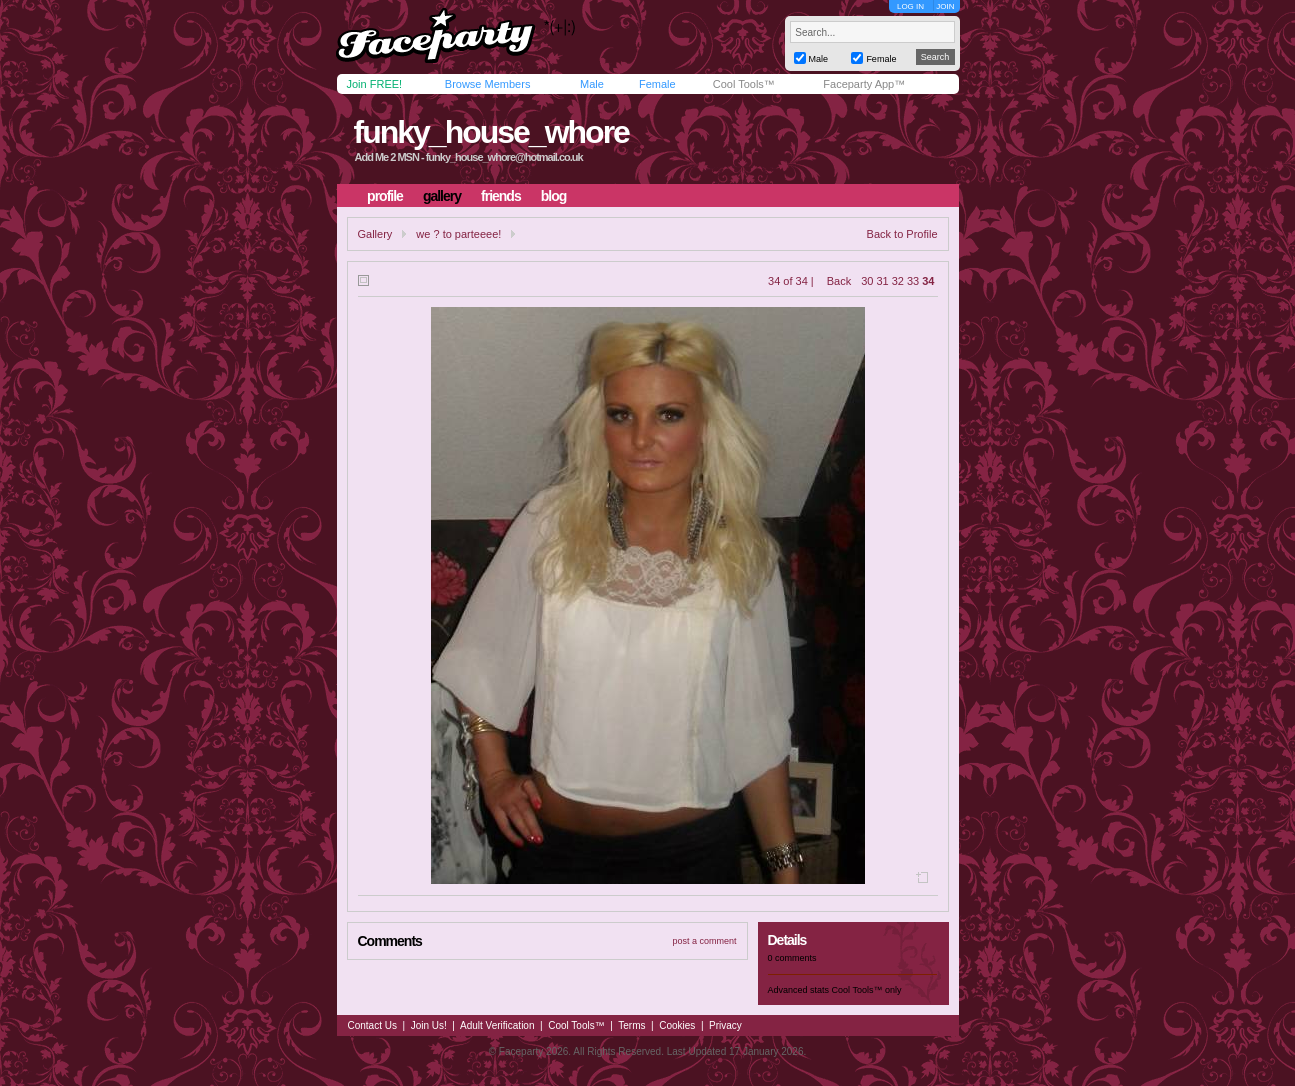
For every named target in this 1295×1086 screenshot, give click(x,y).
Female (657, 84)
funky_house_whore (490, 132)
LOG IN (910, 6)
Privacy (725, 1025)
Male (592, 84)
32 (898, 281)
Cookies (677, 1025)
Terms (631, 1025)
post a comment (704, 941)
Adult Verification (497, 1025)
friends (501, 196)
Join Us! (429, 1025)
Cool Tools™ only (867, 990)
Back (839, 281)
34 (928, 281)
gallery (442, 196)
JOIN (945, 6)
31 (883, 281)
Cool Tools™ (744, 84)
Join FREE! (375, 84)
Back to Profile (902, 234)
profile (385, 196)
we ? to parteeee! (458, 234)
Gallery (375, 234)
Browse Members (488, 84)
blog (554, 196)
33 (913, 281)
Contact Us (372, 1025)
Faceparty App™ (864, 84)
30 (867, 281)
